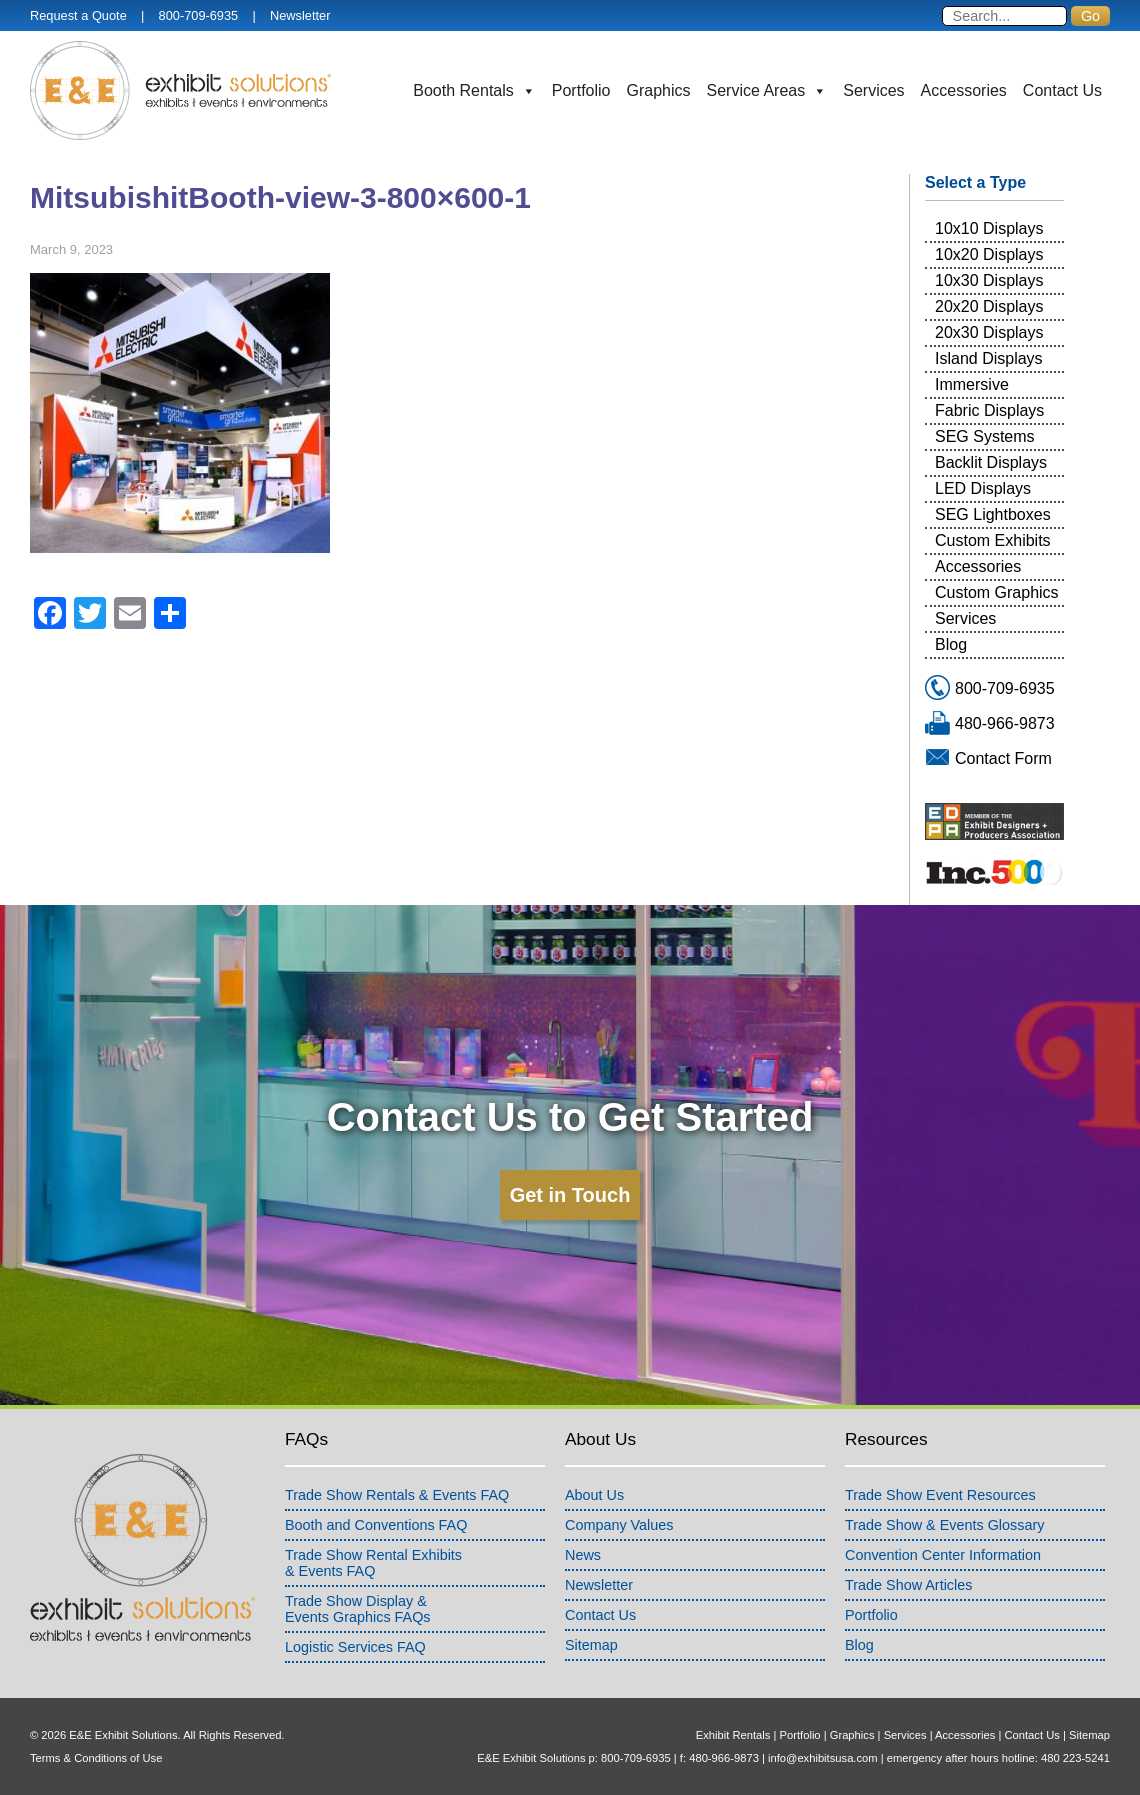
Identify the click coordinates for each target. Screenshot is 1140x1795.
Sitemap (591, 1645)
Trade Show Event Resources (940, 1495)
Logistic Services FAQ (355, 1647)
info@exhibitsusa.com (823, 1758)
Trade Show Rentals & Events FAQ (397, 1495)
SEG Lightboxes (993, 514)
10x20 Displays (989, 254)
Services (873, 90)
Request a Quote (78, 15)
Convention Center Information (943, 1555)
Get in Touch (570, 1195)
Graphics (659, 90)
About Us (594, 1495)
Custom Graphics (997, 592)
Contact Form (1003, 758)
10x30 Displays (989, 280)
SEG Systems (985, 436)
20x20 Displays (989, 306)
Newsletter (300, 15)
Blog (951, 644)
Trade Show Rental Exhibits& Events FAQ (373, 1563)
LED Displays (983, 488)
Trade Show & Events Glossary (944, 1525)
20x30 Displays (989, 332)
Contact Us (1062, 90)
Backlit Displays (991, 462)
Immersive (972, 384)
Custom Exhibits (993, 540)
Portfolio (581, 90)
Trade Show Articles (908, 1585)
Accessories (964, 90)
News (583, 1555)
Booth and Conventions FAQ (376, 1525)
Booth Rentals (474, 91)
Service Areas (767, 91)
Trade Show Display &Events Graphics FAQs (358, 1609)
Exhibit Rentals (733, 1735)
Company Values (619, 1525)
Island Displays (989, 358)
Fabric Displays (989, 410)
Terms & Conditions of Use (96, 1758)
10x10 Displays (989, 228)
